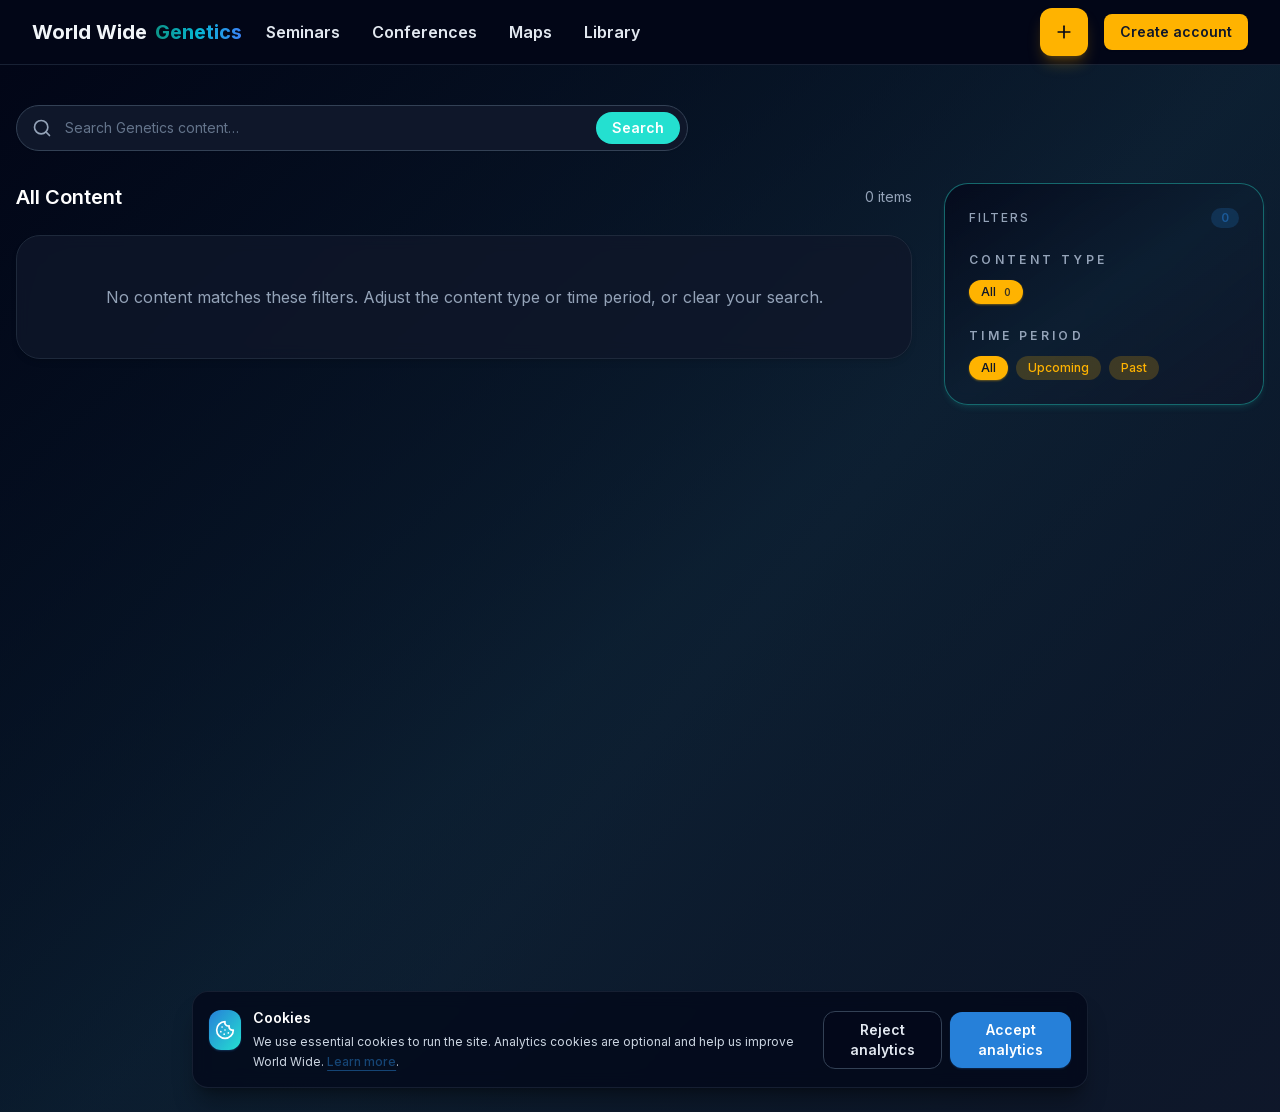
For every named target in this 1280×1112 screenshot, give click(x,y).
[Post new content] (1064, 32)
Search (638, 127)
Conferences (424, 32)
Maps (530, 32)
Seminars (303, 32)
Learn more (361, 1061)
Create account (1176, 31)
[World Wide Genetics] (137, 32)
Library (612, 32)
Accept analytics (1010, 1039)
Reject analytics (882, 1039)
